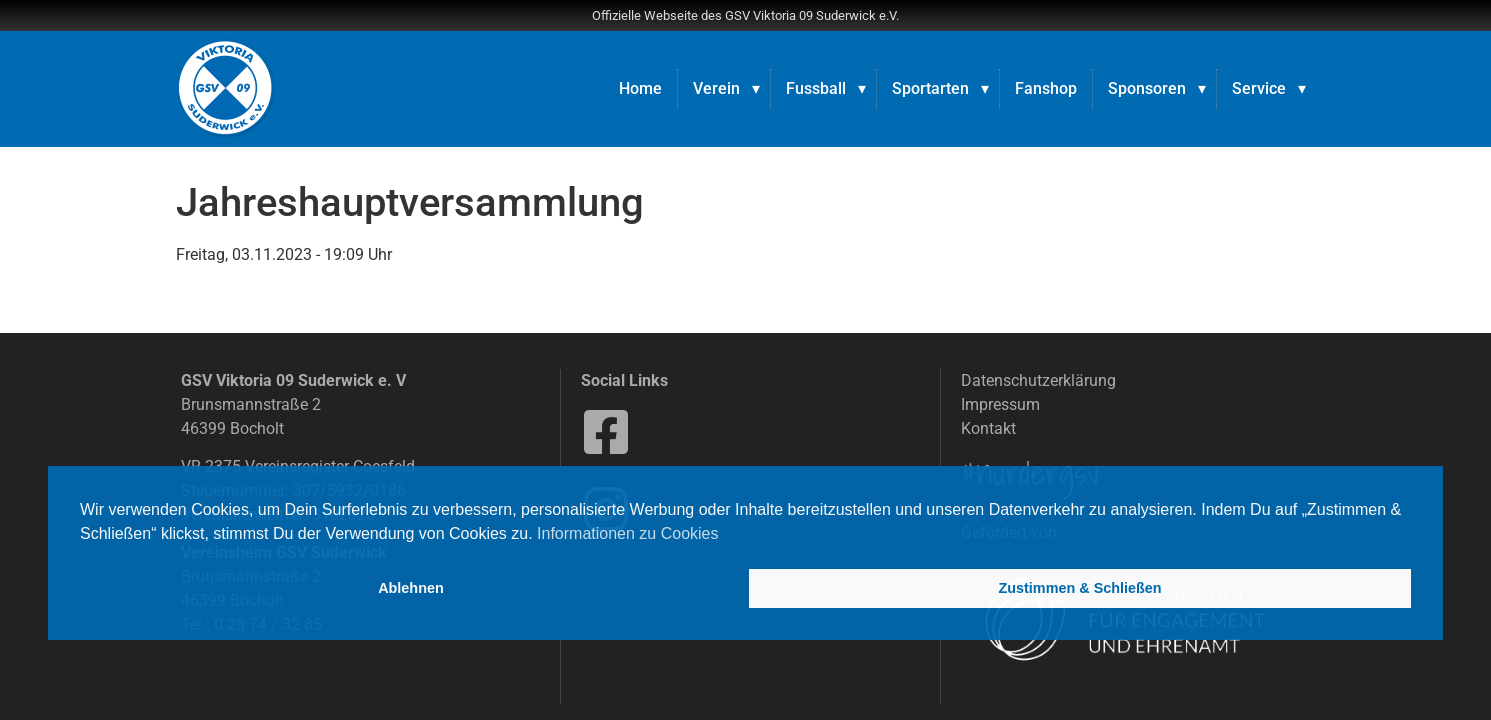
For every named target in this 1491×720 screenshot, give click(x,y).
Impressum (1000, 404)
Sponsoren (1147, 88)
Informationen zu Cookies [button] (627, 533)
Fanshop (1046, 88)
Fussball (816, 88)
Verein (716, 88)
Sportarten (930, 88)
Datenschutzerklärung (1038, 380)
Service (1259, 88)
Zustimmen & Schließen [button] (1079, 588)
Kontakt (988, 428)
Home (640, 88)
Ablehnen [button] (411, 588)
